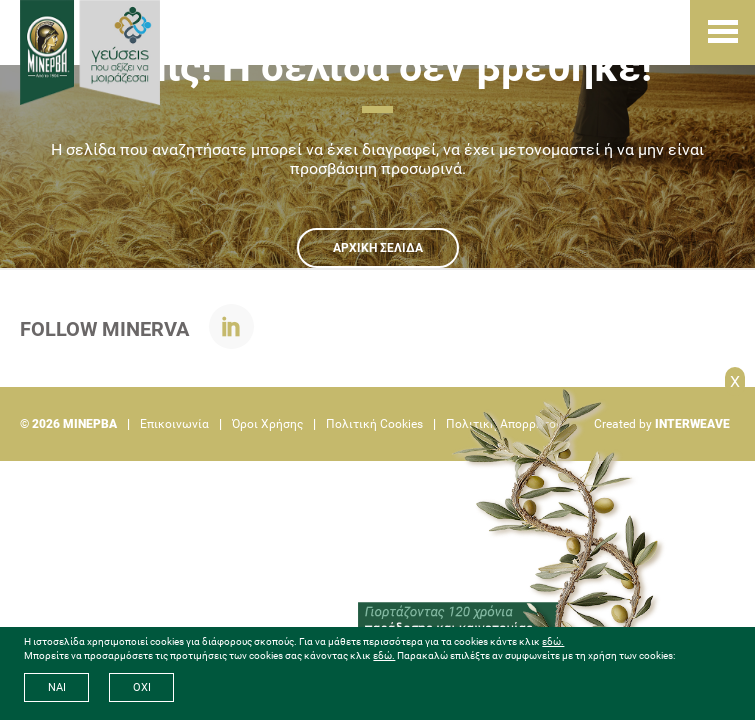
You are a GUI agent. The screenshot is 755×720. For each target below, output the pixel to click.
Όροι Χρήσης (267, 424)
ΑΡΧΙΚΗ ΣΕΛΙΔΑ (378, 248)
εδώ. (553, 641)
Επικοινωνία (174, 424)
